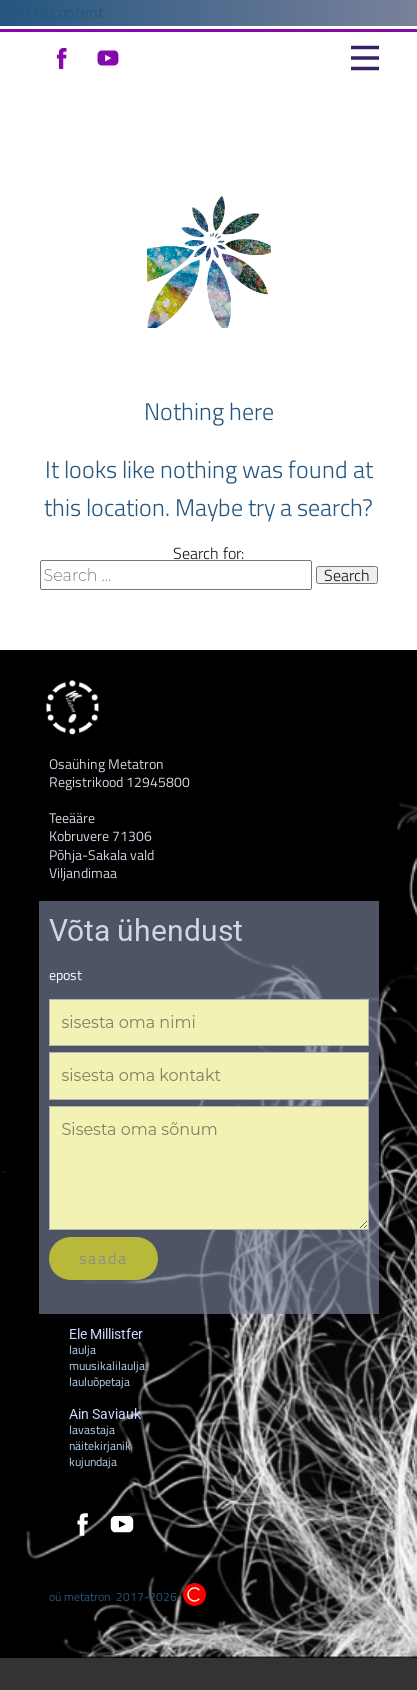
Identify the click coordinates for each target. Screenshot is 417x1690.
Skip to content (52, 12)
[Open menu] (365, 58)
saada (103, 1258)
